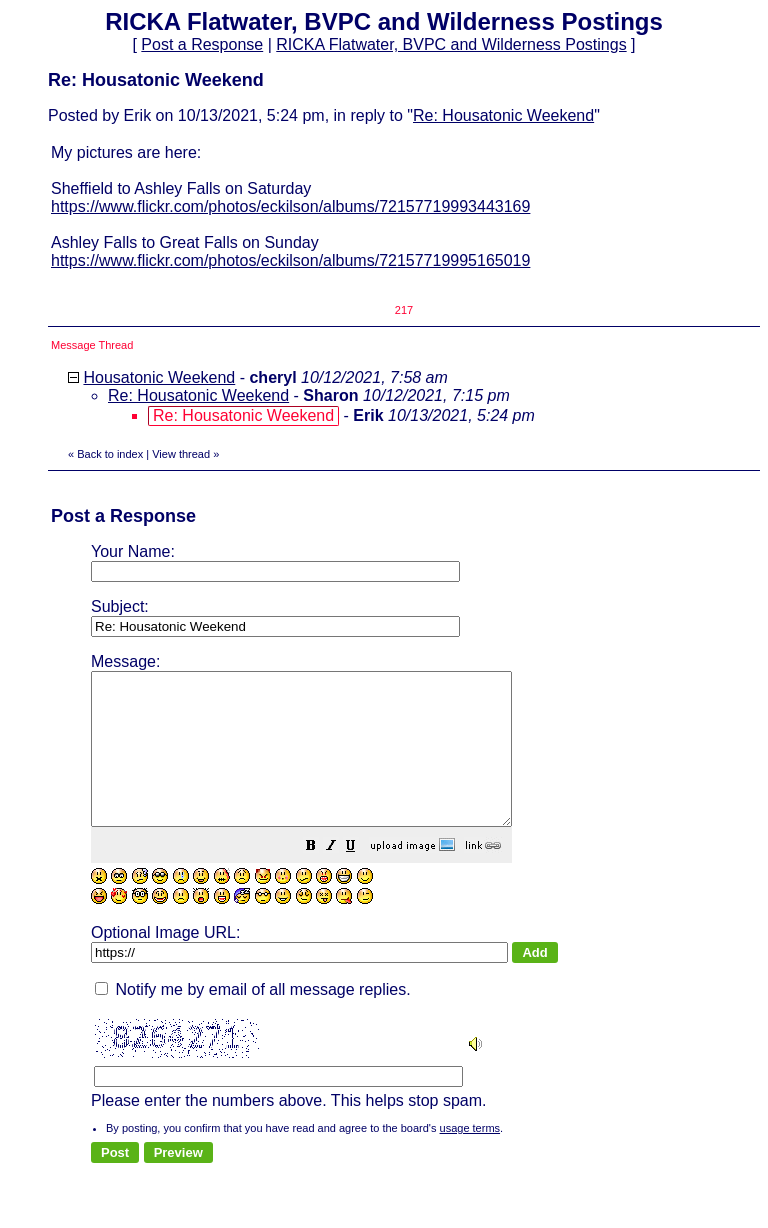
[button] (361, 877)
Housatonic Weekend (159, 377)
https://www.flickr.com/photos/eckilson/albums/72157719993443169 (290, 206)
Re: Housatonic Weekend (503, 115)
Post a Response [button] (202, 44)
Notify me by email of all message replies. (253, 1019)
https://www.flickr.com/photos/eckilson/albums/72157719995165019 (290, 260)
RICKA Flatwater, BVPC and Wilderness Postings (451, 44)
